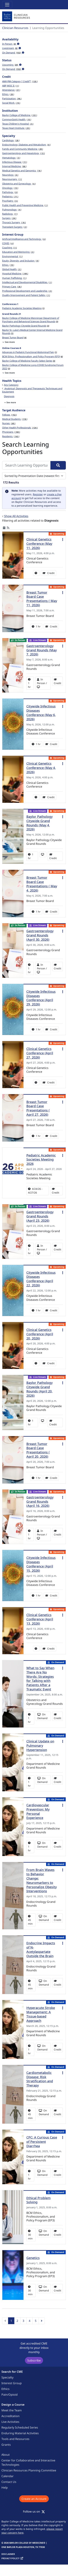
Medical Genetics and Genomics (21, 170)
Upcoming (12, 64)
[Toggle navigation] (7, 4)
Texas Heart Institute (16, 128)
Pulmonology (11, 209)
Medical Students (14, 419)
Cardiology (10, 140)
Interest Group (11, 2383)
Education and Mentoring (18, 251)
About (5, 2455)
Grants (6, 2445)
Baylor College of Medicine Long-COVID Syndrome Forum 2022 (33, 366)
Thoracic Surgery (14, 222)
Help (4, 2487)
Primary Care (12, 286)
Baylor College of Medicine (19, 115)
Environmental (12, 256)
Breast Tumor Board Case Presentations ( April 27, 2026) (38, 1108)
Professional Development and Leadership (27, 290)
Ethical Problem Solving (38, 2200)
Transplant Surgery (14, 226)
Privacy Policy (10, 2558)
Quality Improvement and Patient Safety (26, 295)
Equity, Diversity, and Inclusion (20, 260)
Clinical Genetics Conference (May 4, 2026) (41, 767)
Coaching (9, 247)
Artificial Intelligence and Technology (24, 239)
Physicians (11, 431)
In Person (10, 43)
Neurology (10, 174)
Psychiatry (10, 200)
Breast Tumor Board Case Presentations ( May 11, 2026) (41, 598)
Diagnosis (9, 396)
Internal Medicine (14, 166)
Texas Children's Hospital (17, 123)
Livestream (11, 48)
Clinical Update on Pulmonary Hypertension (40, 1745)
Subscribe (34, 2360)
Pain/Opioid (9, 2395)
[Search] (58, 465)
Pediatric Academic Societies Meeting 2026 (41, 1159)
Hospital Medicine (15, 273)
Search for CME (12, 2372)
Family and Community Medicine (22, 149)
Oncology (10, 187)
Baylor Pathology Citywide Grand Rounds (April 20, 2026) (39, 1389)
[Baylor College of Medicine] (16, 16)
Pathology (10, 192)
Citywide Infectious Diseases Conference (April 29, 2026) (41, 998)
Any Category (11, 384)
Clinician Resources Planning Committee (28, 2470)
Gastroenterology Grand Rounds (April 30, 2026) (39, 935)
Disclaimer (8, 2554)
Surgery (9, 218)
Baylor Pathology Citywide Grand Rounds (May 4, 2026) (39, 823)
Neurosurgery (12, 179)
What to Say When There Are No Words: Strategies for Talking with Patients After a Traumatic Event (40, 1678)
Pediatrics (10, 196)
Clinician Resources (15, 28)
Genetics (33, 2258)
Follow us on (34, 2511)
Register (38, 494)
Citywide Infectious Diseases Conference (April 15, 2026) (41, 1564)
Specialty (7, 2377)
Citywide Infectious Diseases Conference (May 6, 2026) (41, 712)
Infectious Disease (14, 162)
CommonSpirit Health (16, 119)
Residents (10, 436)
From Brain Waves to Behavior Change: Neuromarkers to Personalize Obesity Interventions (41, 1880)
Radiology (9, 213)
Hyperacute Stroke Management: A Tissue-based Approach (40, 2014)
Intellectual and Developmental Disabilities (27, 282)
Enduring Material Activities (20, 2433)
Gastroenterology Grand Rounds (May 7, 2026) (41, 650)
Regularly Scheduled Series (19, 2427)
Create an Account (34, 2499)
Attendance (11, 90)
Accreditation (10, 2416)
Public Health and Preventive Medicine (25, 205)
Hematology (11, 157)
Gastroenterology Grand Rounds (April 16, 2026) (39, 1501)
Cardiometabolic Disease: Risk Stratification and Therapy (39, 2079)
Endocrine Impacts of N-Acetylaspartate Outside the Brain (40, 1949)
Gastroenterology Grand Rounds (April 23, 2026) (39, 1216)
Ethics (8, 94)
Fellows (9, 414)
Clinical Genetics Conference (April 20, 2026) (39, 1334)
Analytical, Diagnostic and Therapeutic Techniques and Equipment (32, 390)
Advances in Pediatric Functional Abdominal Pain (29, 352)
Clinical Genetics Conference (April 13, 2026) (39, 1619)
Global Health (11, 269)
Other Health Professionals (19, 427)
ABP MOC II (10, 85)
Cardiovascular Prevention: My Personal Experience (38, 1811)
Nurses (8, 423)
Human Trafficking (14, 278)
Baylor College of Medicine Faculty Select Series (28, 360)
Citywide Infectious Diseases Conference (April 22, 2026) (41, 1279)
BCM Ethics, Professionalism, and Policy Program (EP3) (32, 356)
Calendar (7, 2476)
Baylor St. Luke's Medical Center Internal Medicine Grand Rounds (32, 331)
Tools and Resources (15, 2439)
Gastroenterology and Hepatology (23, 153)
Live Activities (10, 2422)
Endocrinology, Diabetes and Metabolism (26, 144)
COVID (8, 243)
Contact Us (8, 2482)
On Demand (13, 52)
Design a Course (12, 2405)
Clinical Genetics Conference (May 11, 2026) (39, 543)
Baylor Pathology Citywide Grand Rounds (25, 325)
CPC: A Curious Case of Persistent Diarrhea (41, 2141)
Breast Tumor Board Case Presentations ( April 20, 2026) (38, 1450)
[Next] (42, 2320)
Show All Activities (16, 516)
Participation (11, 98)
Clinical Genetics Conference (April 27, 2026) (39, 1053)
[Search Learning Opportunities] (26, 465)
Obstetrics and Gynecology (19, 183)
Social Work (11, 102)
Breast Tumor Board (14, 337)
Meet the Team (11, 2410)
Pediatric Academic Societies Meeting (23, 308)
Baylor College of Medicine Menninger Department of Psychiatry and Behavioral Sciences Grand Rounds (30, 319)
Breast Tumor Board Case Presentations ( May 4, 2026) (41, 884)
